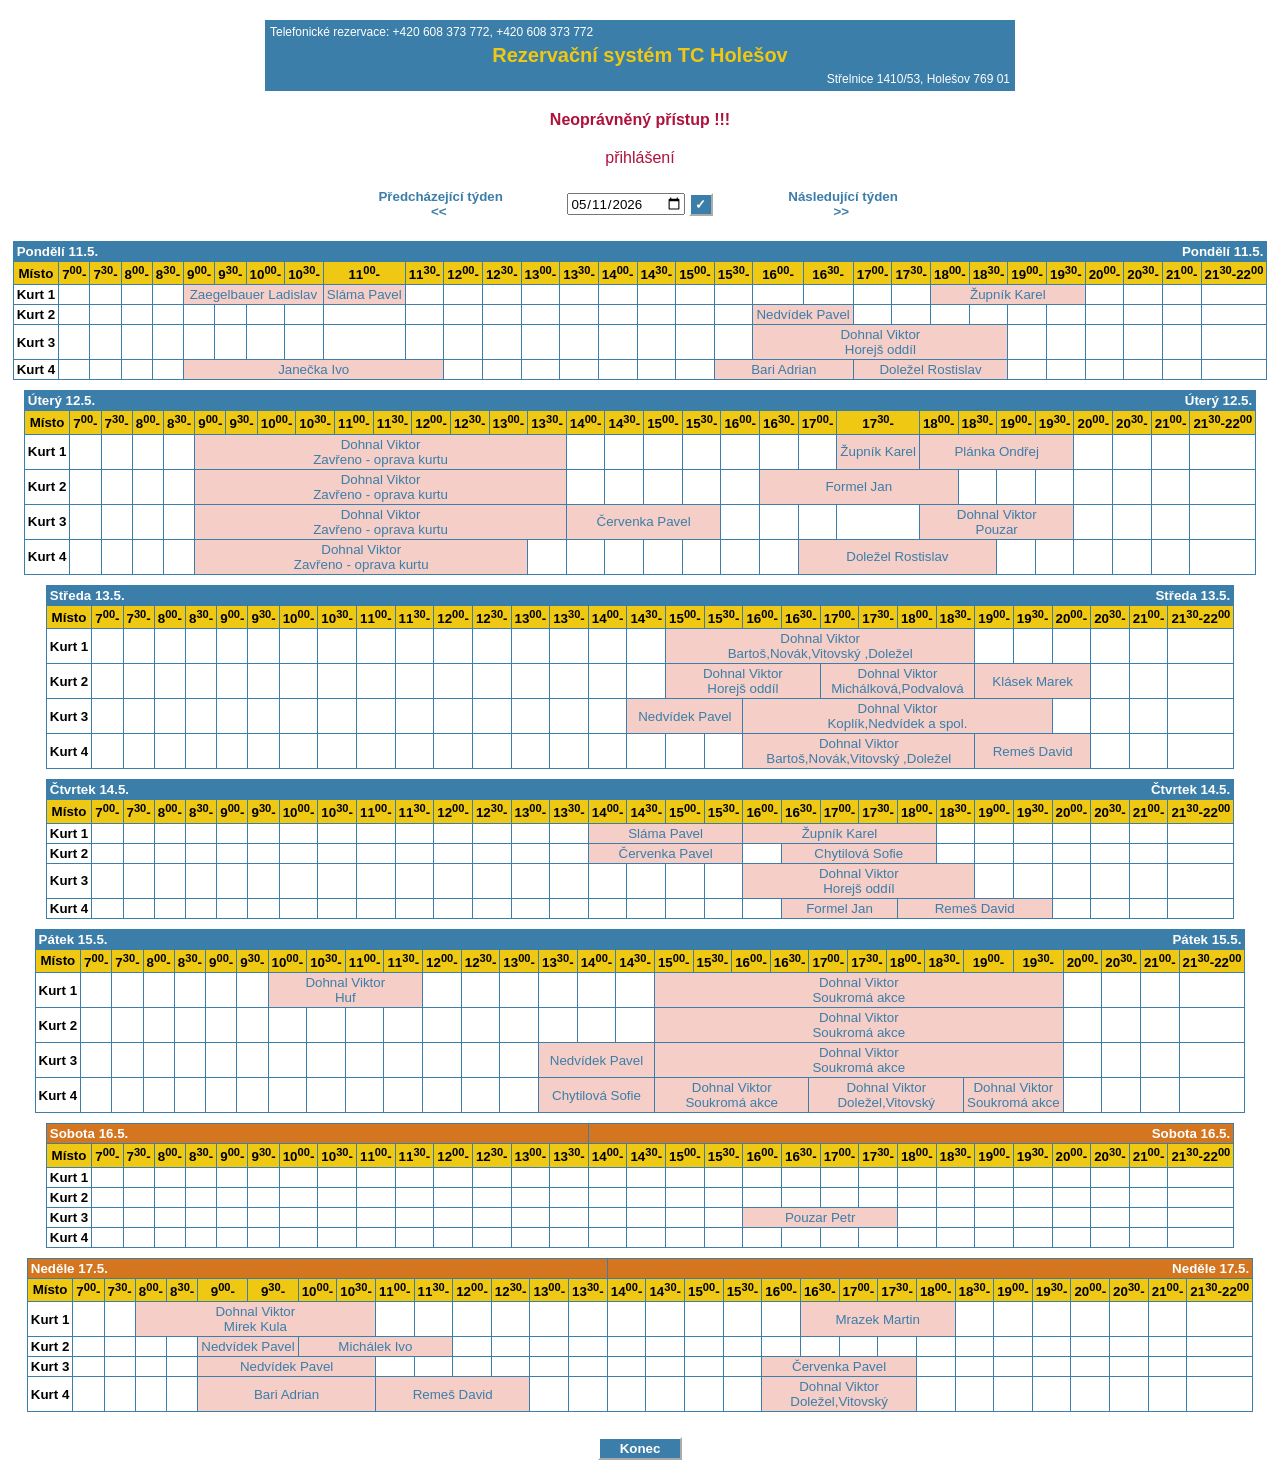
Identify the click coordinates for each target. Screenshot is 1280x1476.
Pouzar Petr (820, 1217)
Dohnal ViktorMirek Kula (255, 1319)
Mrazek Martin (878, 1319)
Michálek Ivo (375, 1346)
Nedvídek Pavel (802, 314)
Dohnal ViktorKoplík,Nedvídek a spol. (897, 716)
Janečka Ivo (313, 369)
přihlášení (639, 157)
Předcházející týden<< (439, 204)
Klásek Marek (1032, 681)
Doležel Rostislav (930, 369)
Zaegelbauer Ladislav (253, 294)
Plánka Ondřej (996, 451)
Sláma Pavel (364, 294)
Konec (640, 1448)
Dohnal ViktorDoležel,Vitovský (886, 1095)
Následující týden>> (841, 204)
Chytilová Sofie (858, 853)
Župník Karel (1008, 294)
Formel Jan (858, 486)
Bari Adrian (783, 369)
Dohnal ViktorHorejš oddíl (880, 342)
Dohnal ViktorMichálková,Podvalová (897, 681)
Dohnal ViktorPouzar (997, 522)
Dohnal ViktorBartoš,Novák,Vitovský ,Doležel (820, 646)
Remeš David (1033, 751)
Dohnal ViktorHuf (345, 990)
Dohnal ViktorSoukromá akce (858, 990)
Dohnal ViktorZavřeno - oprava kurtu (380, 452)
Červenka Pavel (644, 521)
